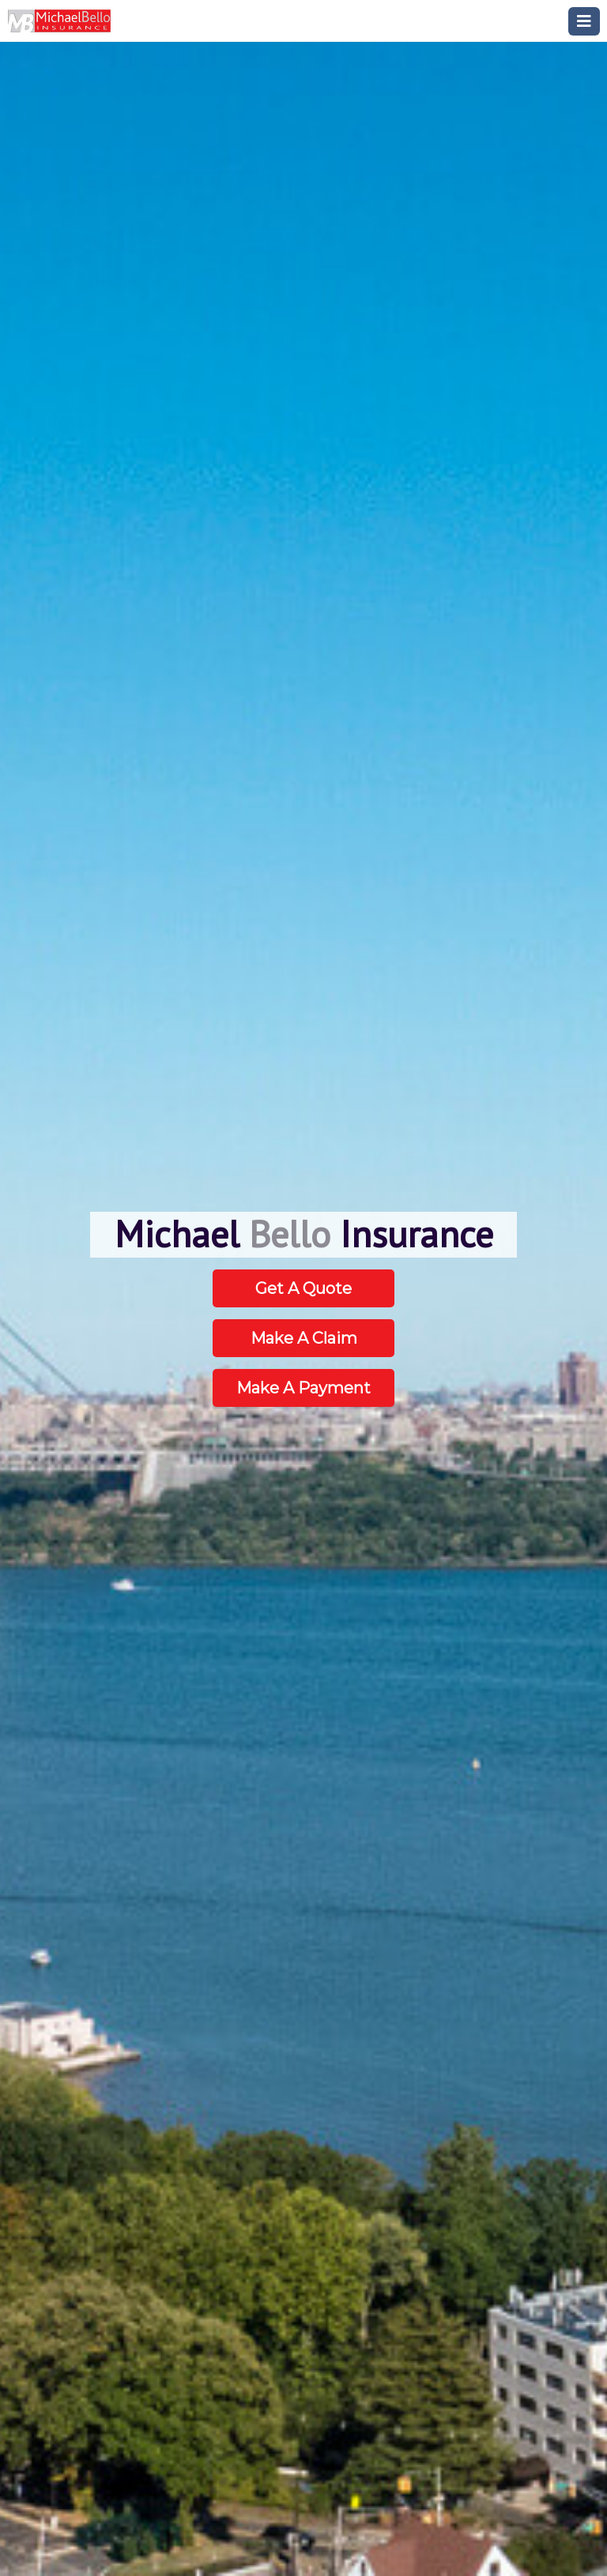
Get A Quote (303, 1288)
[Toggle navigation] (584, 21)
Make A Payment (303, 1387)
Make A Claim (304, 1338)
